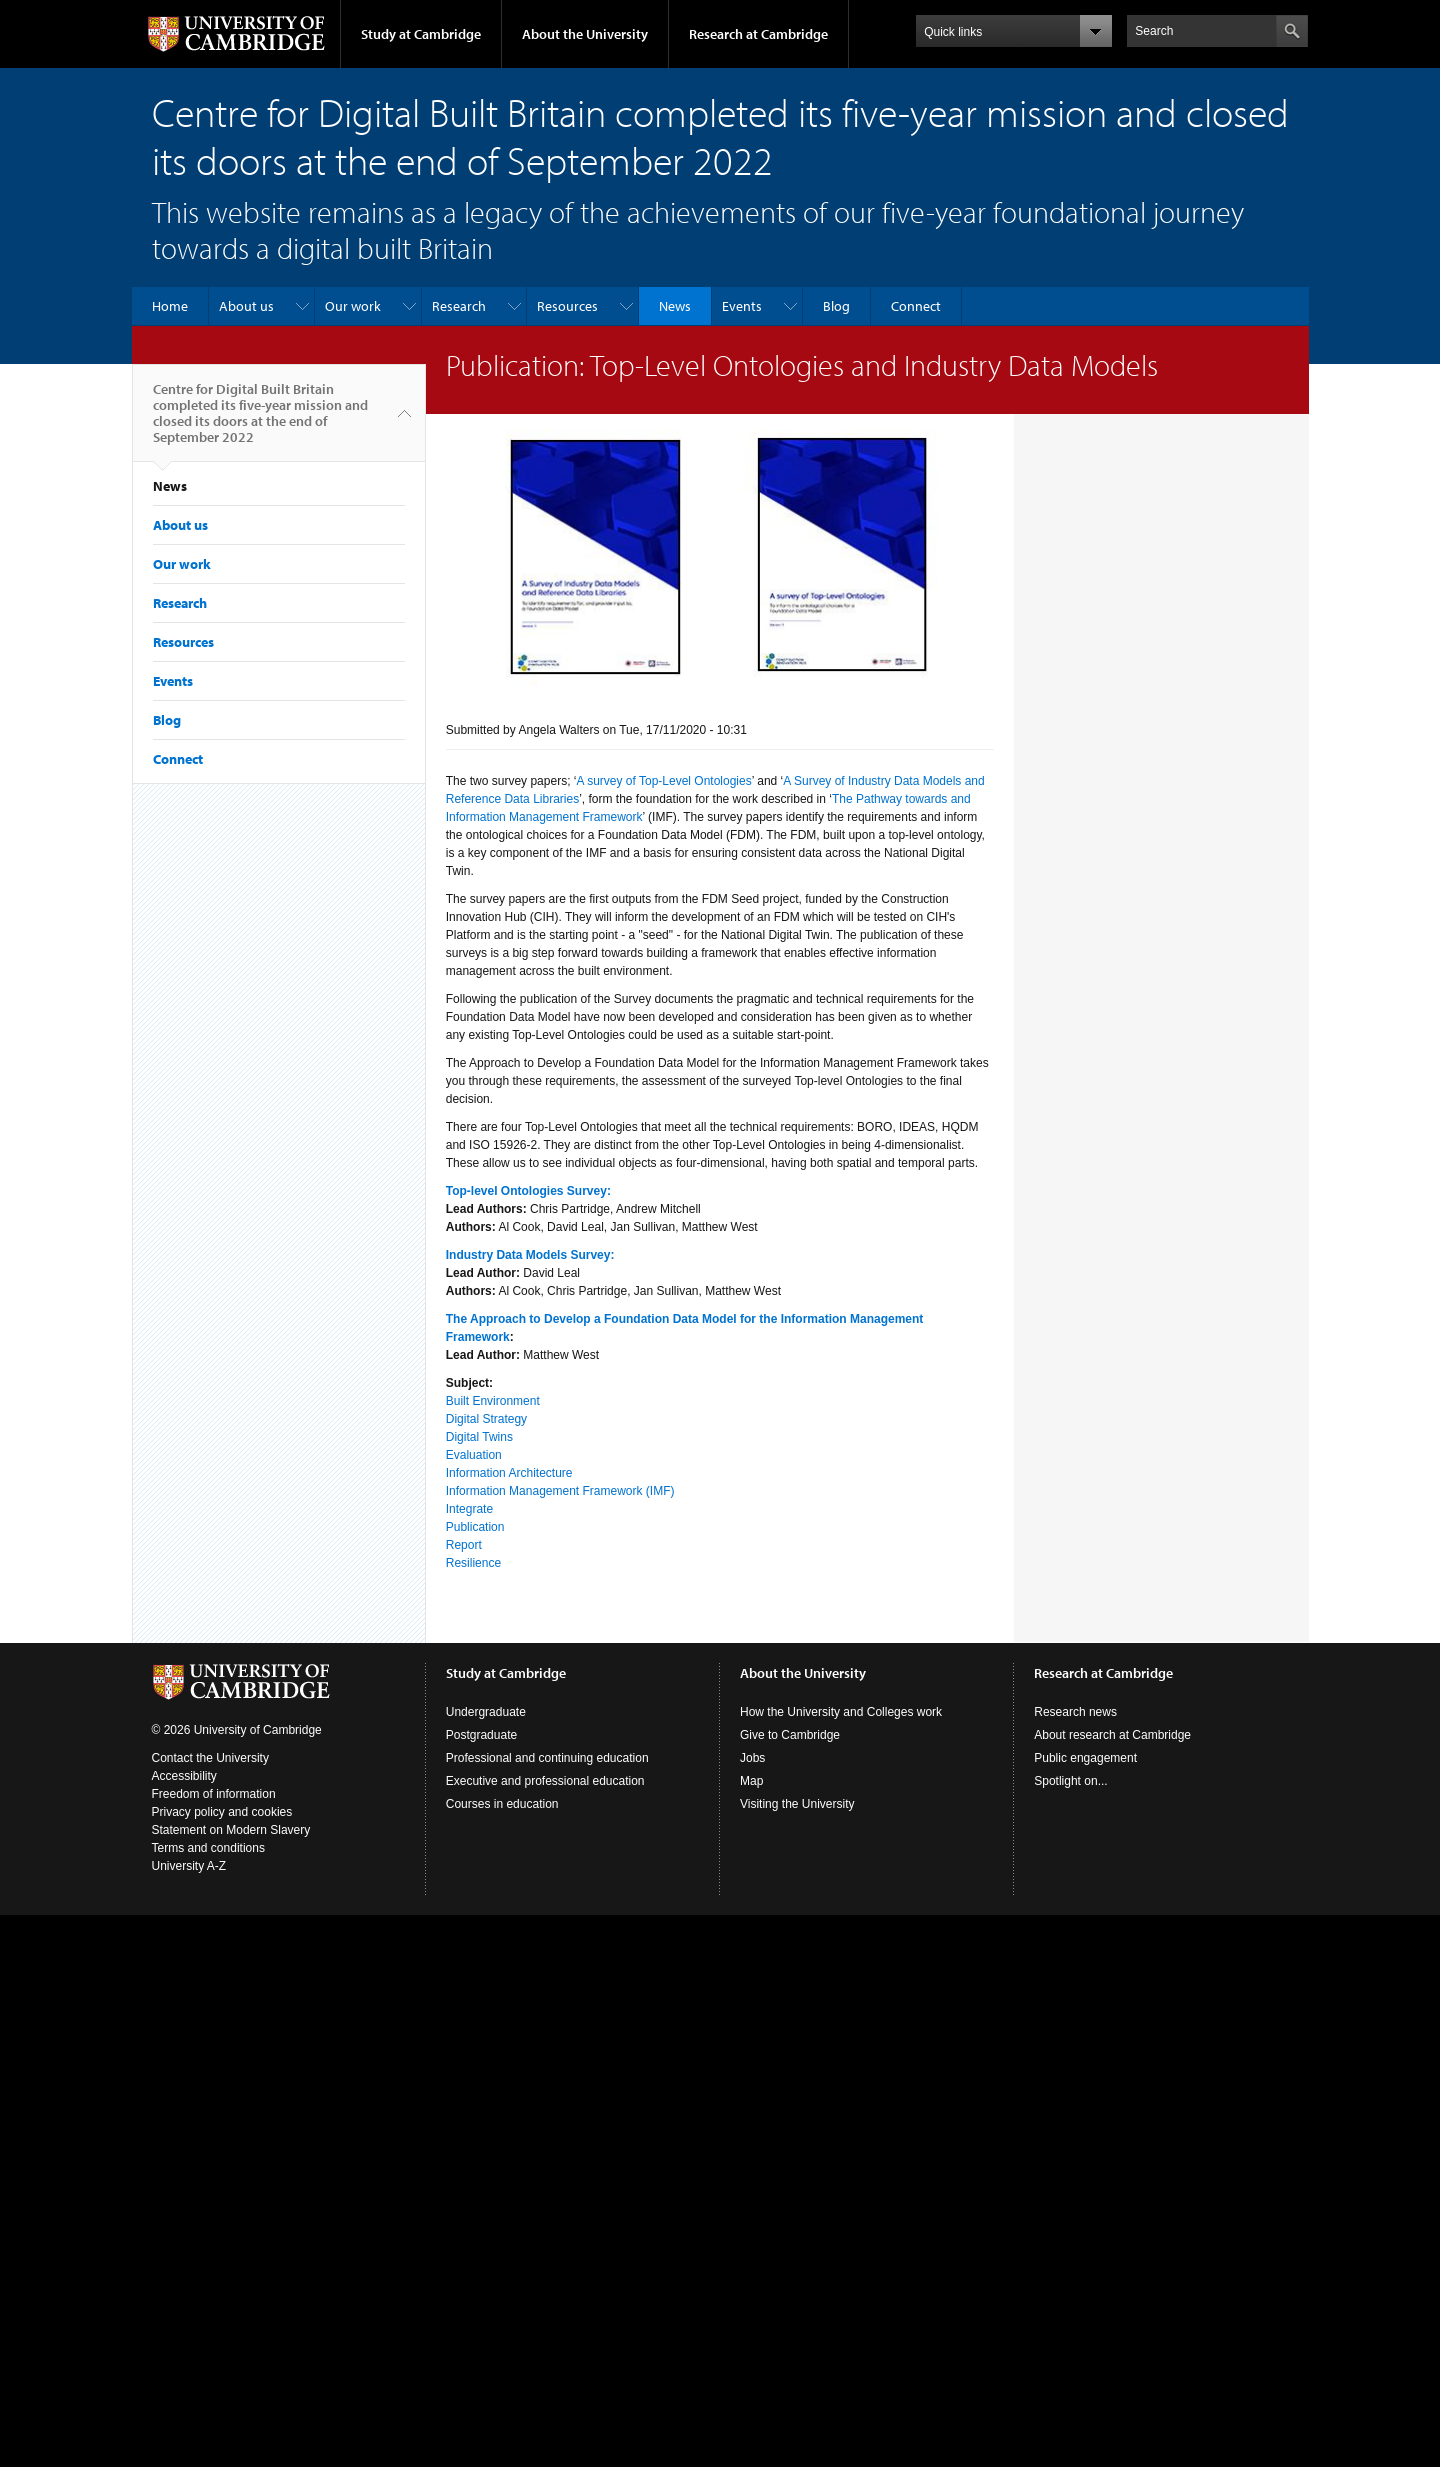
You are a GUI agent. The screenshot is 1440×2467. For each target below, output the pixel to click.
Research (459, 306)
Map (751, 1781)
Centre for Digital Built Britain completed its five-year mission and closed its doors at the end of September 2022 (260, 421)
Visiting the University (797, 1804)
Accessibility (184, 1776)
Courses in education (502, 1804)
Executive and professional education (545, 1781)
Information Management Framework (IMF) (560, 1491)
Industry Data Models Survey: (530, 1255)
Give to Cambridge (790, 1735)
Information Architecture (509, 1473)
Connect (916, 306)
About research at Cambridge (1112, 1735)
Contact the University (210, 1758)
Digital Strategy (486, 1419)
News (675, 306)
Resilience (473, 1563)
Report (464, 1545)
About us (246, 306)
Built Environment (493, 1401)
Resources (567, 306)
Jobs (752, 1758)
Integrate (469, 1509)
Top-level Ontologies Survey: (528, 1191)
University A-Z (189, 1866)
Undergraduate (486, 1712)
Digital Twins (479, 1437)
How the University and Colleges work (841, 1712)
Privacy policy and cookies (222, 1812)
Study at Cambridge (421, 34)
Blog (836, 306)
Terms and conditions (208, 1848)
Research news (1075, 1712)
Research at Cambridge (758, 34)
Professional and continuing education (547, 1758)
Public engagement (1085, 1758)
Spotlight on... (1070, 1781)
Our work (353, 306)
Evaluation (474, 1455)
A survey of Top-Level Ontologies (663, 781)
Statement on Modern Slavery (231, 1830)
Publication (475, 1527)
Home (170, 306)
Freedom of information (214, 1794)
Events (742, 306)
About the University (585, 34)
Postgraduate (481, 1735)
